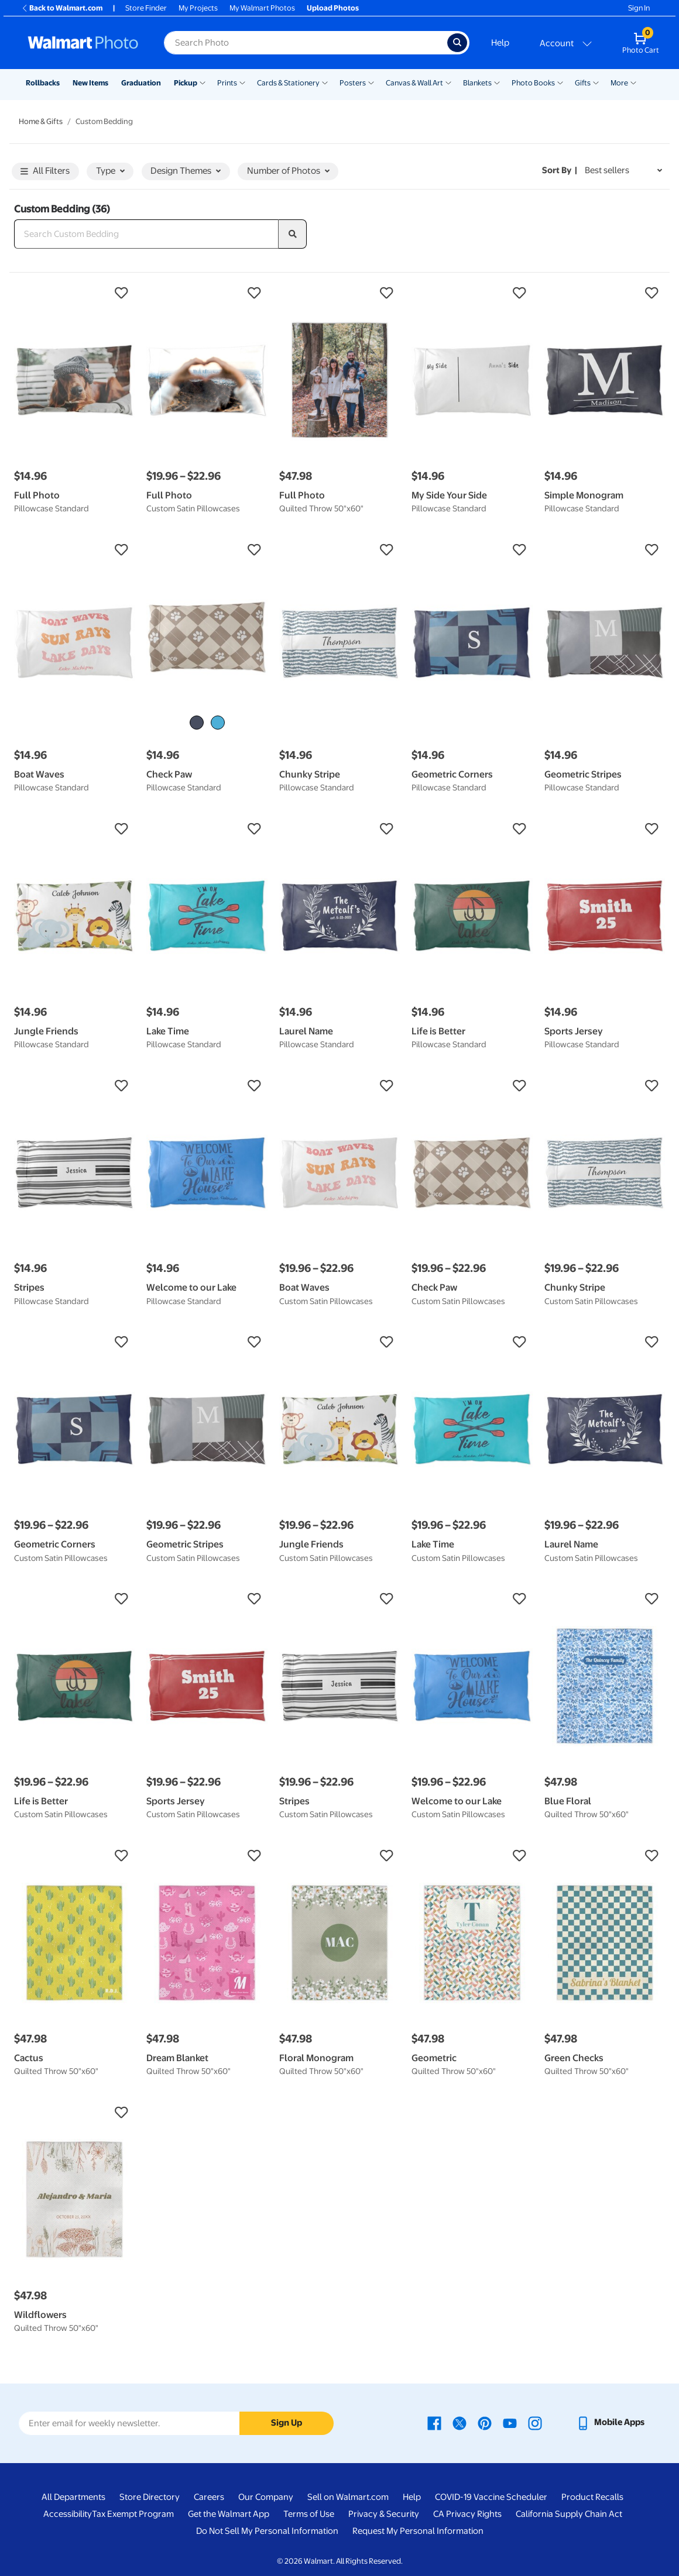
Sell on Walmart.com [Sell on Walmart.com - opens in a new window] (348, 2497)
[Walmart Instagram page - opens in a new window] (535, 2422)
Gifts (583, 82)
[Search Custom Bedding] (146, 234)
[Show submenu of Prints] (242, 82)
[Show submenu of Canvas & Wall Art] (448, 82)
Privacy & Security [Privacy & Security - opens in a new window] (383, 2514)
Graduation (141, 82)
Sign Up (286, 2422)
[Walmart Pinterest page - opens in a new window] (485, 2422)
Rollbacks (43, 82)
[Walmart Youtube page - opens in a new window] (510, 2422)
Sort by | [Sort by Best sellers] (559, 170)
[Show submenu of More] (633, 82)
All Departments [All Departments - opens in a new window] (73, 2497)
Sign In (639, 8)
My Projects (198, 8)
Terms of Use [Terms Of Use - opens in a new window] (308, 2514)
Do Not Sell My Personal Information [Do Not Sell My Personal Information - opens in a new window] (267, 2531)
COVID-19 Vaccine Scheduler (491, 2497)
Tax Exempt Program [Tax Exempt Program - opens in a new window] (133, 2514)
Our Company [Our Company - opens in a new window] (265, 2497)
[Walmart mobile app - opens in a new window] (610, 2422)
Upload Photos (333, 8)
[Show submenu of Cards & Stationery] (324, 82)
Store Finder (146, 8)
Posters (353, 82)
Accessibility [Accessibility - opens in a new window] (67, 2514)
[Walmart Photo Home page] (83, 42)
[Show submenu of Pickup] (202, 82)
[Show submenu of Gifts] (595, 82)
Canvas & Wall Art (414, 82)
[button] (74, 293)
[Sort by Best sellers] (623, 170)
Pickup (185, 82)
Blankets (477, 82)
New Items (90, 82)
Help (500, 42)
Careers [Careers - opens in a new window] (209, 2497)
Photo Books (533, 82)
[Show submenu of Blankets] (496, 82)
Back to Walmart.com (61, 8)
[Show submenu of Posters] (371, 82)
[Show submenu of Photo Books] (560, 82)
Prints (227, 82)
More (619, 82)
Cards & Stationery (288, 82)
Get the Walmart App (228, 2514)
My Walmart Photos (262, 8)
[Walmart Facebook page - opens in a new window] (434, 2422)
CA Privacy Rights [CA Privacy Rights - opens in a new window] (467, 2514)
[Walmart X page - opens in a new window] (459, 2422)
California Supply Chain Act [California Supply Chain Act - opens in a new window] (569, 2514)
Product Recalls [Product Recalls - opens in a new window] (592, 2497)
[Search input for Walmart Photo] (305, 42)
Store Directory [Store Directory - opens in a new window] (149, 2497)
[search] (293, 234)
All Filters (45, 172)
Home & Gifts (41, 121)
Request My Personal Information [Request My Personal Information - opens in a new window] (417, 2531)
